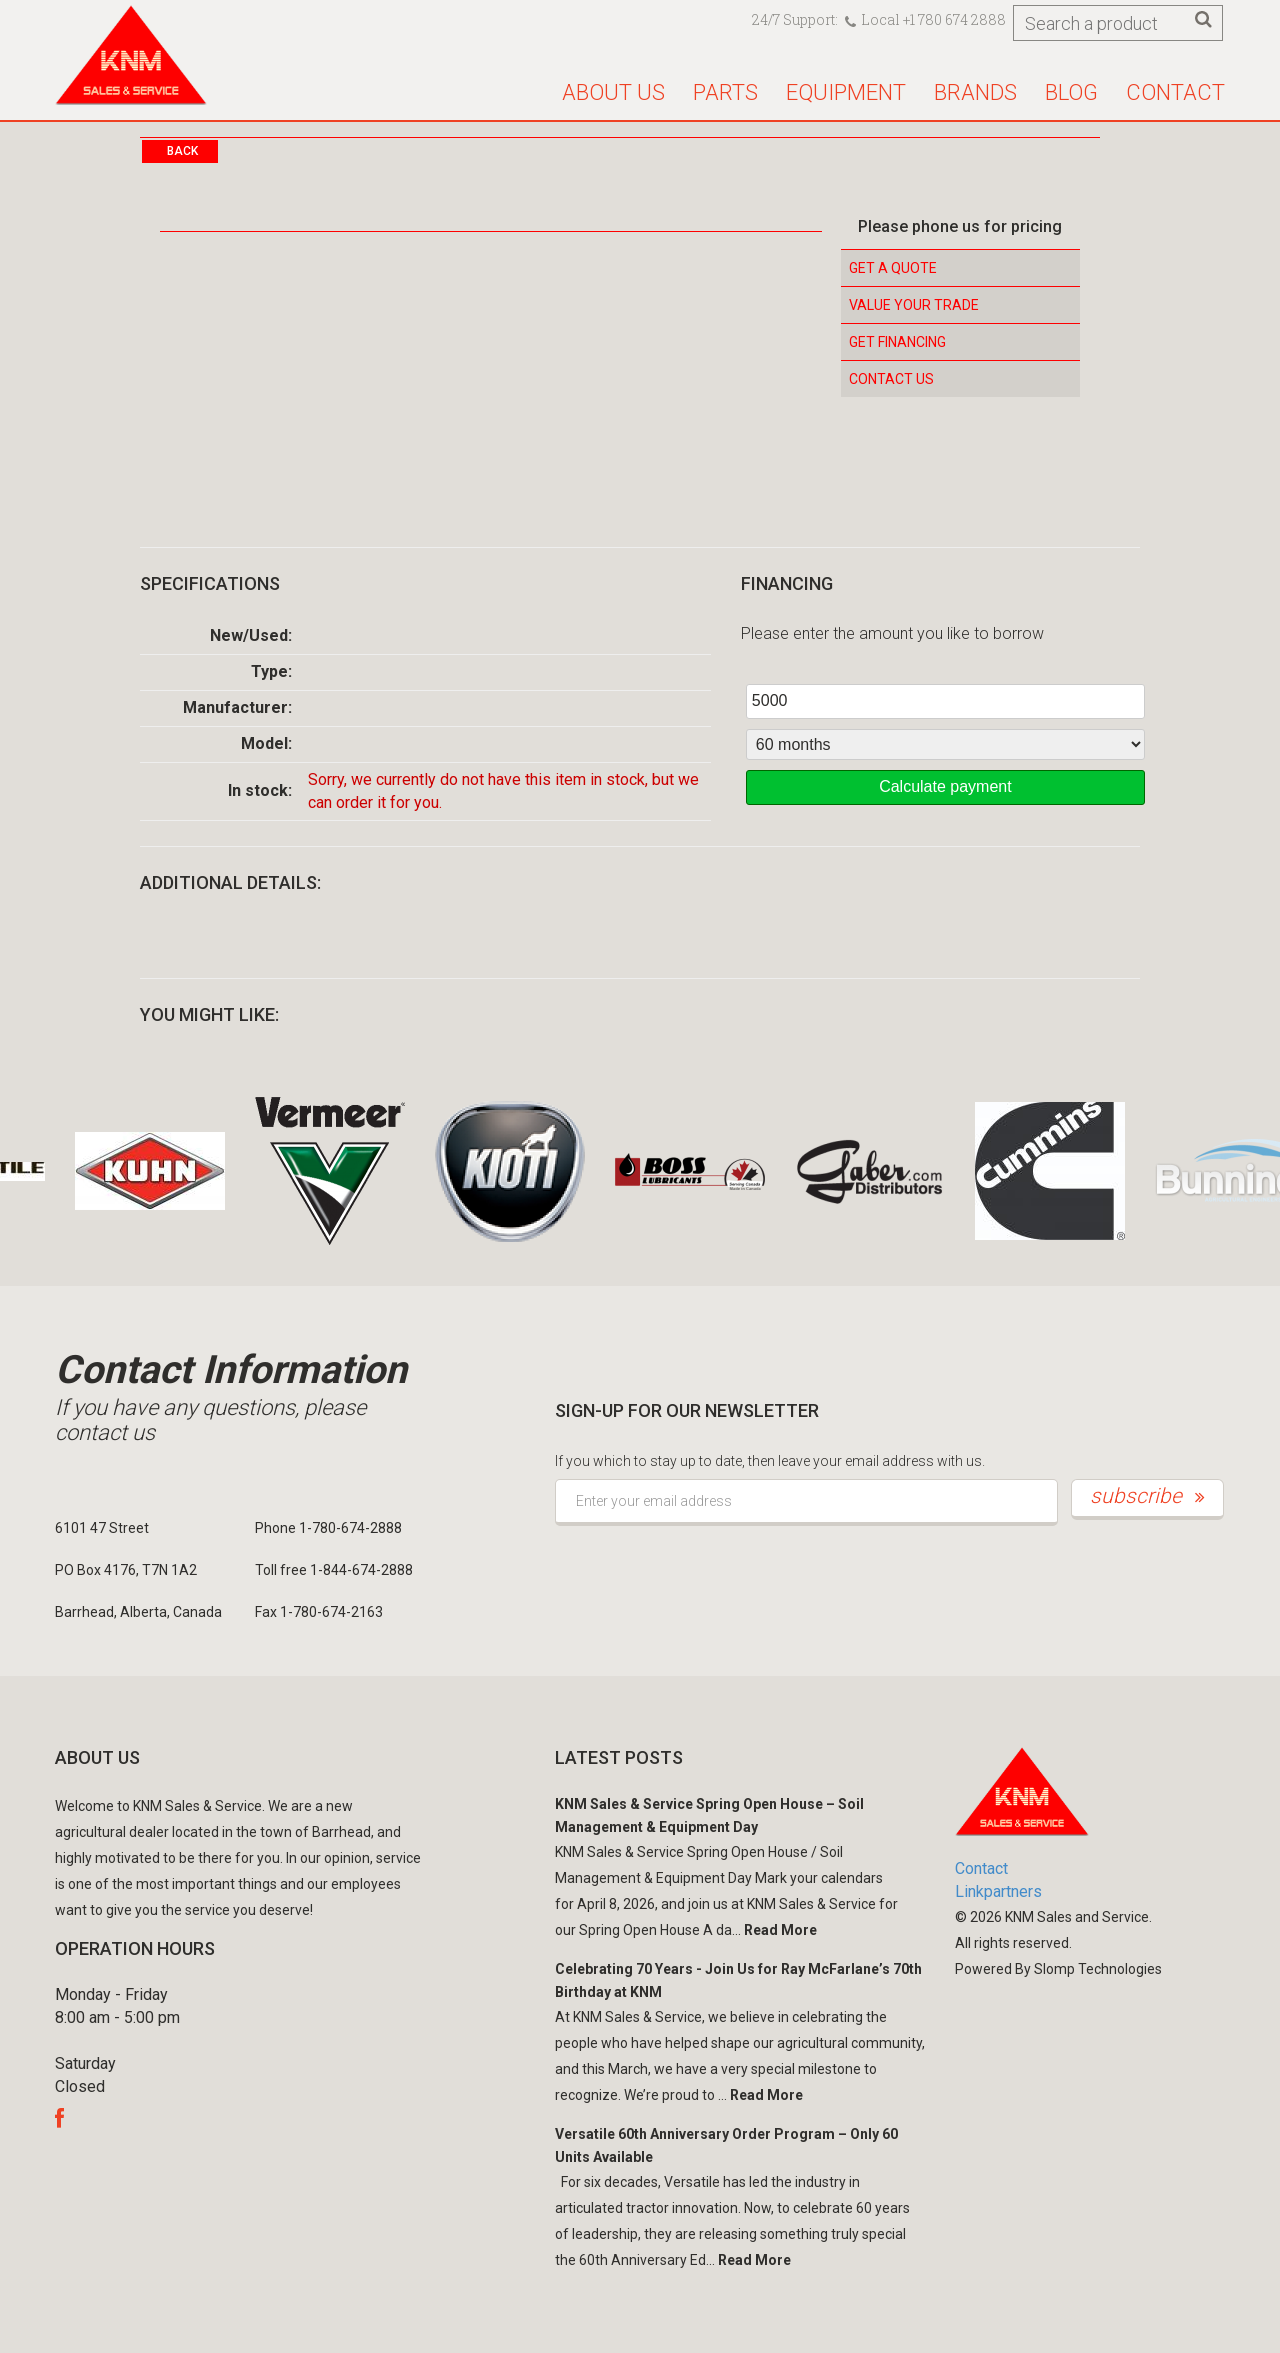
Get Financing (897, 342)
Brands (975, 92)
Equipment (846, 92)
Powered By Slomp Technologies (1058, 1969)
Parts (725, 92)
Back (182, 151)
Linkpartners (998, 1891)
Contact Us (891, 379)
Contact (1175, 92)
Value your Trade (914, 305)
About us (613, 92)
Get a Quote (893, 268)
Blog (1071, 92)
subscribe (1147, 1496)
